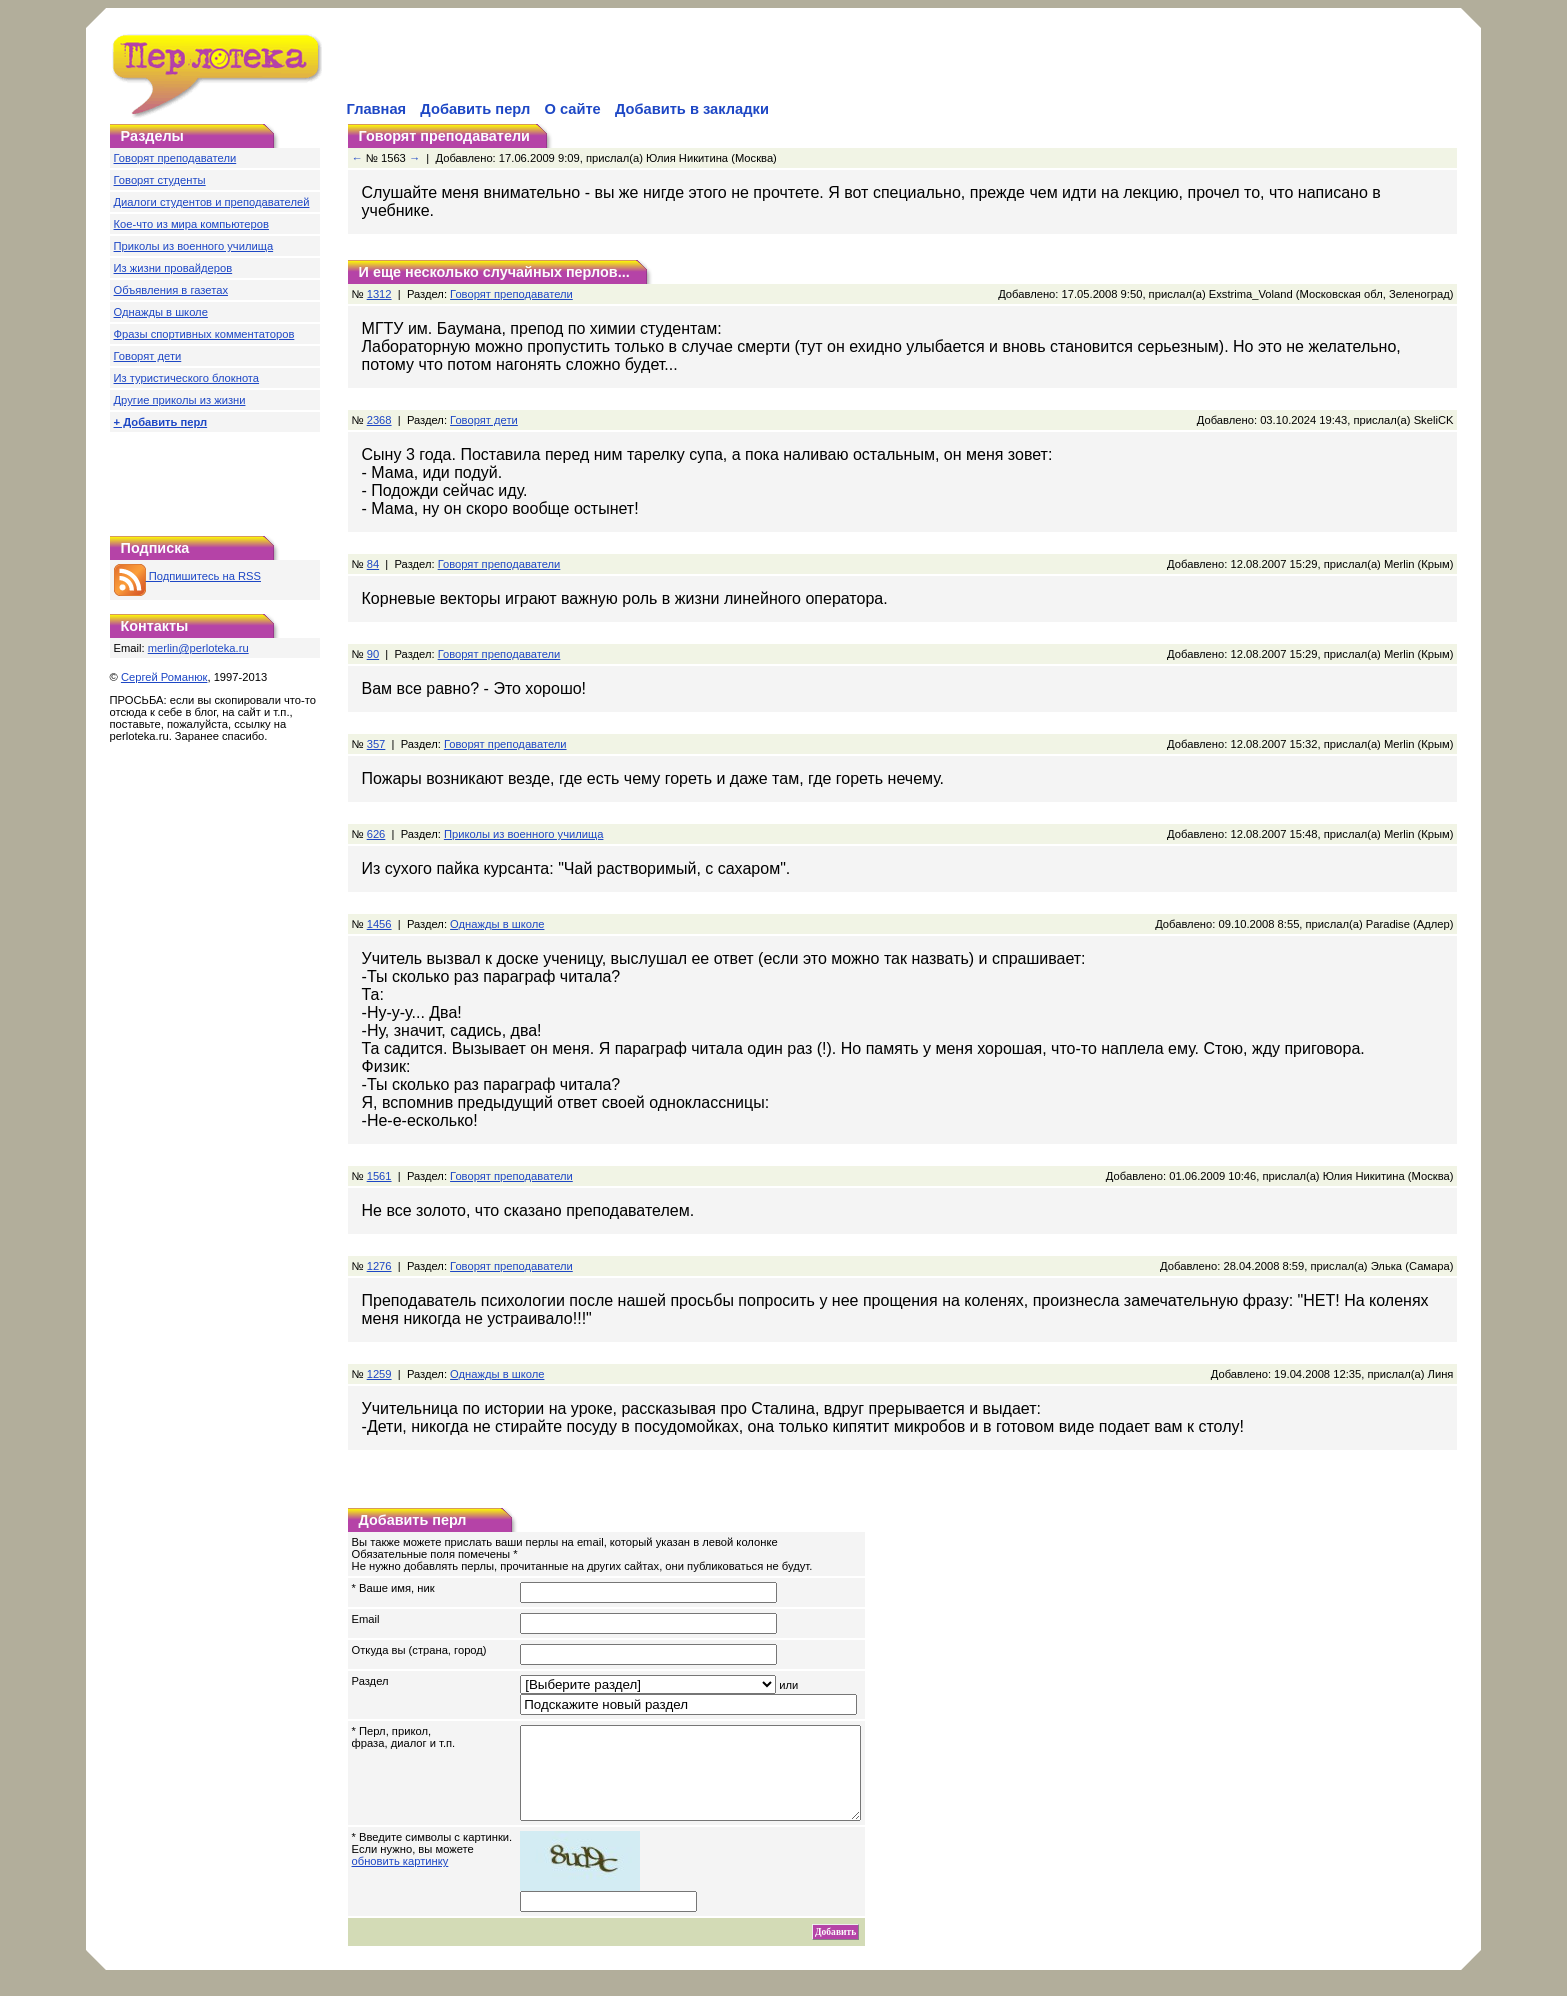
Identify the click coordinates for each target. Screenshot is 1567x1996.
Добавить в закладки (692, 109)
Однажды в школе (161, 312)
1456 (379, 924)
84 (373, 564)
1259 (379, 1374)
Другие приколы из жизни (180, 400)
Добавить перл (475, 109)
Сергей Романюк (164, 677)
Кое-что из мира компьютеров (191, 224)
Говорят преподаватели (175, 158)
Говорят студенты (160, 180)
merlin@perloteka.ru (198, 648)
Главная (377, 109)
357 (376, 744)
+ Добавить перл (161, 422)
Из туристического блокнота (187, 378)
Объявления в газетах (171, 290)
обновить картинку (400, 1879)
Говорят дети (148, 356)
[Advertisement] (578, 66)
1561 (379, 1176)
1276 (379, 1266)
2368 (379, 420)
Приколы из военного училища (194, 246)
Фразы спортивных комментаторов (204, 334)
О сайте (572, 109)
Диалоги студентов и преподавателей (212, 202)
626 (376, 834)
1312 (379, 294)
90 (373, 654)
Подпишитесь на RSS (187, 576)
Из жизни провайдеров (173, 268)
